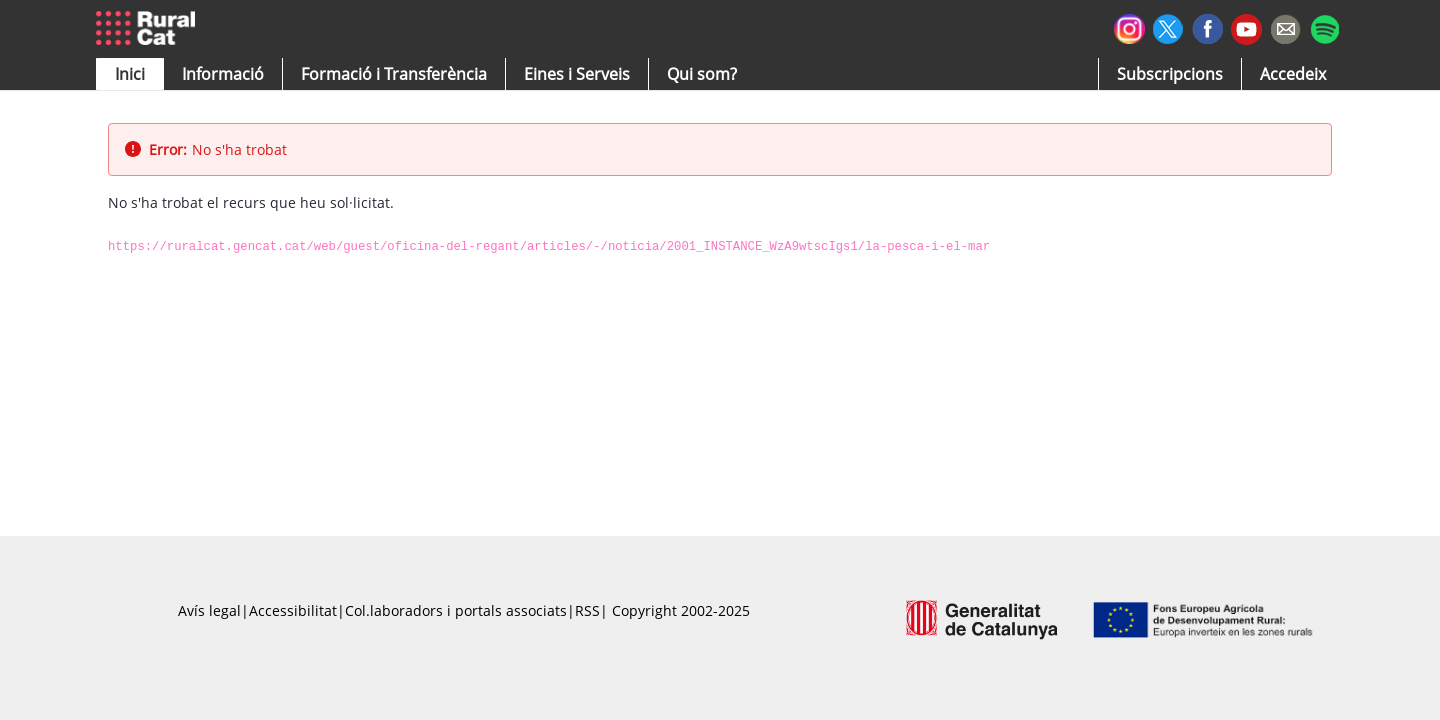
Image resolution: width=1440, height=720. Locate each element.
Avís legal (209, 610)
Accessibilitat (293, 610)
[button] (130, 74)
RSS (587, 610)
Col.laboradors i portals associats (456, 610)
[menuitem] (394, 74)
